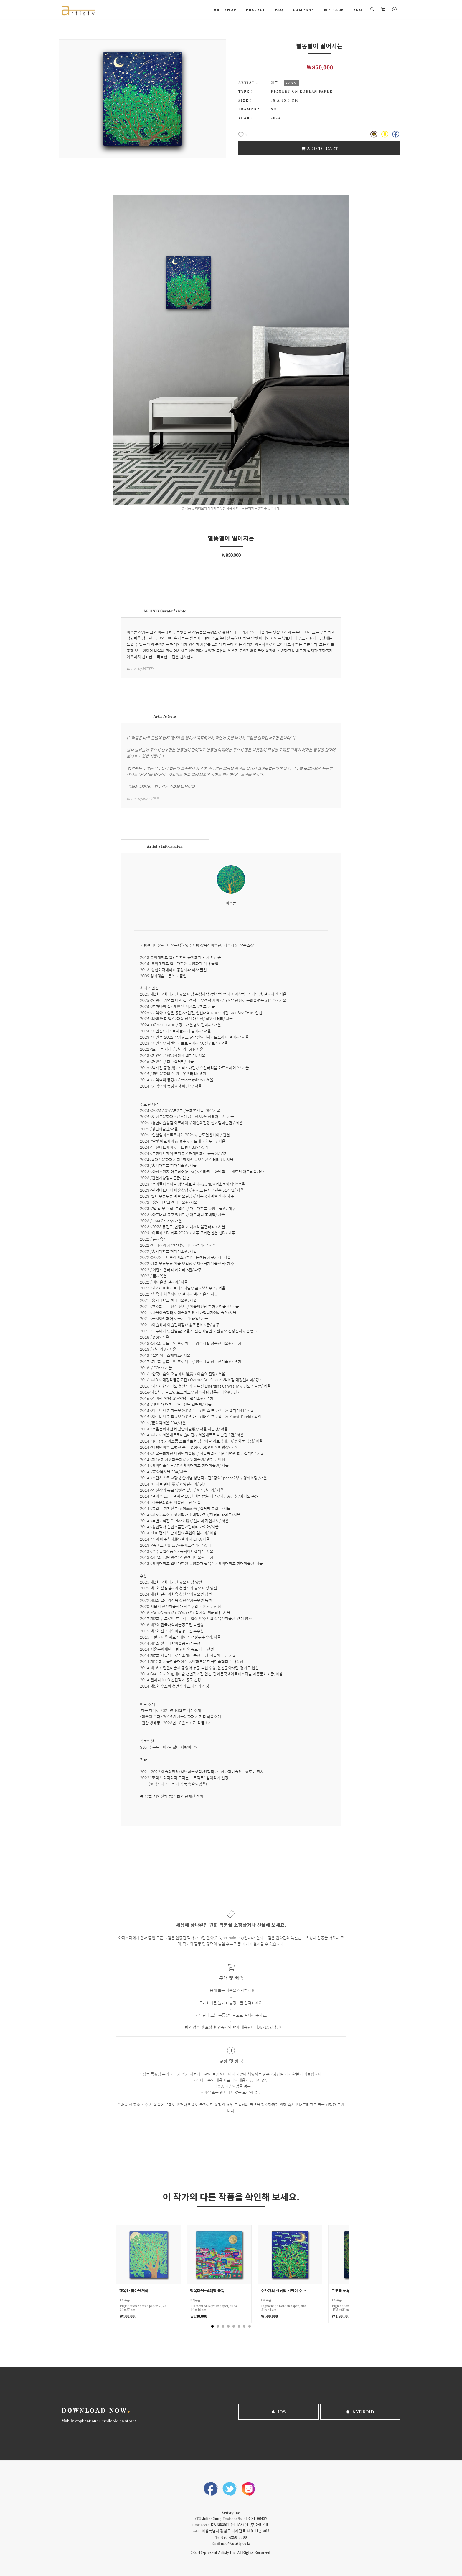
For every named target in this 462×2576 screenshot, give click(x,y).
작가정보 (291, 83)
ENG (357, 9)
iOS (279, 2411)
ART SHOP (225, 9)
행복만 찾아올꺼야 (133, 2290)
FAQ (279, 9)
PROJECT (255, 9)
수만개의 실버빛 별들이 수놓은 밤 (284, 2290)
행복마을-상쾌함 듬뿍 (207, 2290)
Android (360, 2411)
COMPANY (304, 9)
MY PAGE (334, 9)
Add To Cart (319, 148)
